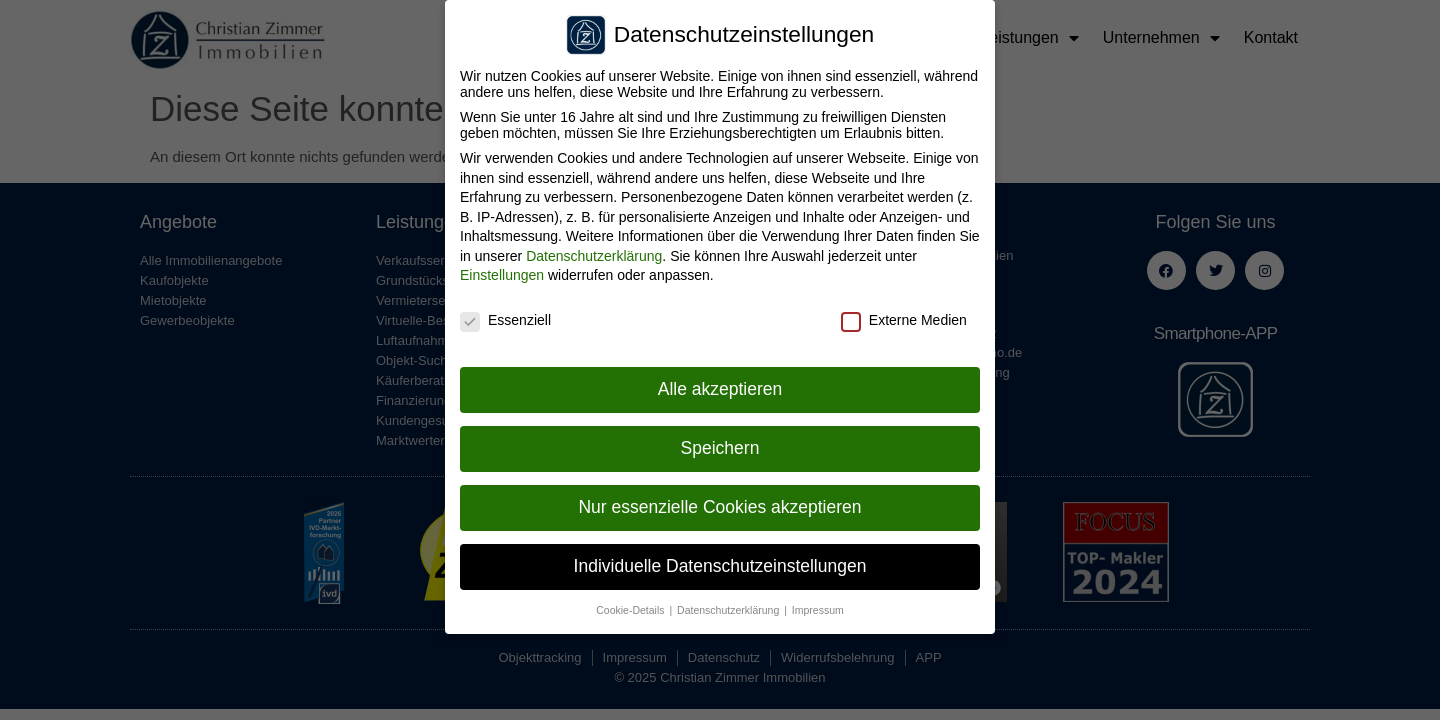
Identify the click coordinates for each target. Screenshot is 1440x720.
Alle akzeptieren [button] (720, 382)
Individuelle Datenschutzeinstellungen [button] (720, 559)
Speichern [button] (720, 441)
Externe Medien (904, 314)
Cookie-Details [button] (631, 603)
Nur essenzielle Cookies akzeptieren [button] (719, 500)
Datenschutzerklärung (594, 249)
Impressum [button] (818, 603)
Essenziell (505, 314)
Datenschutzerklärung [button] (729, 603)
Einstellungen (502, 269)
